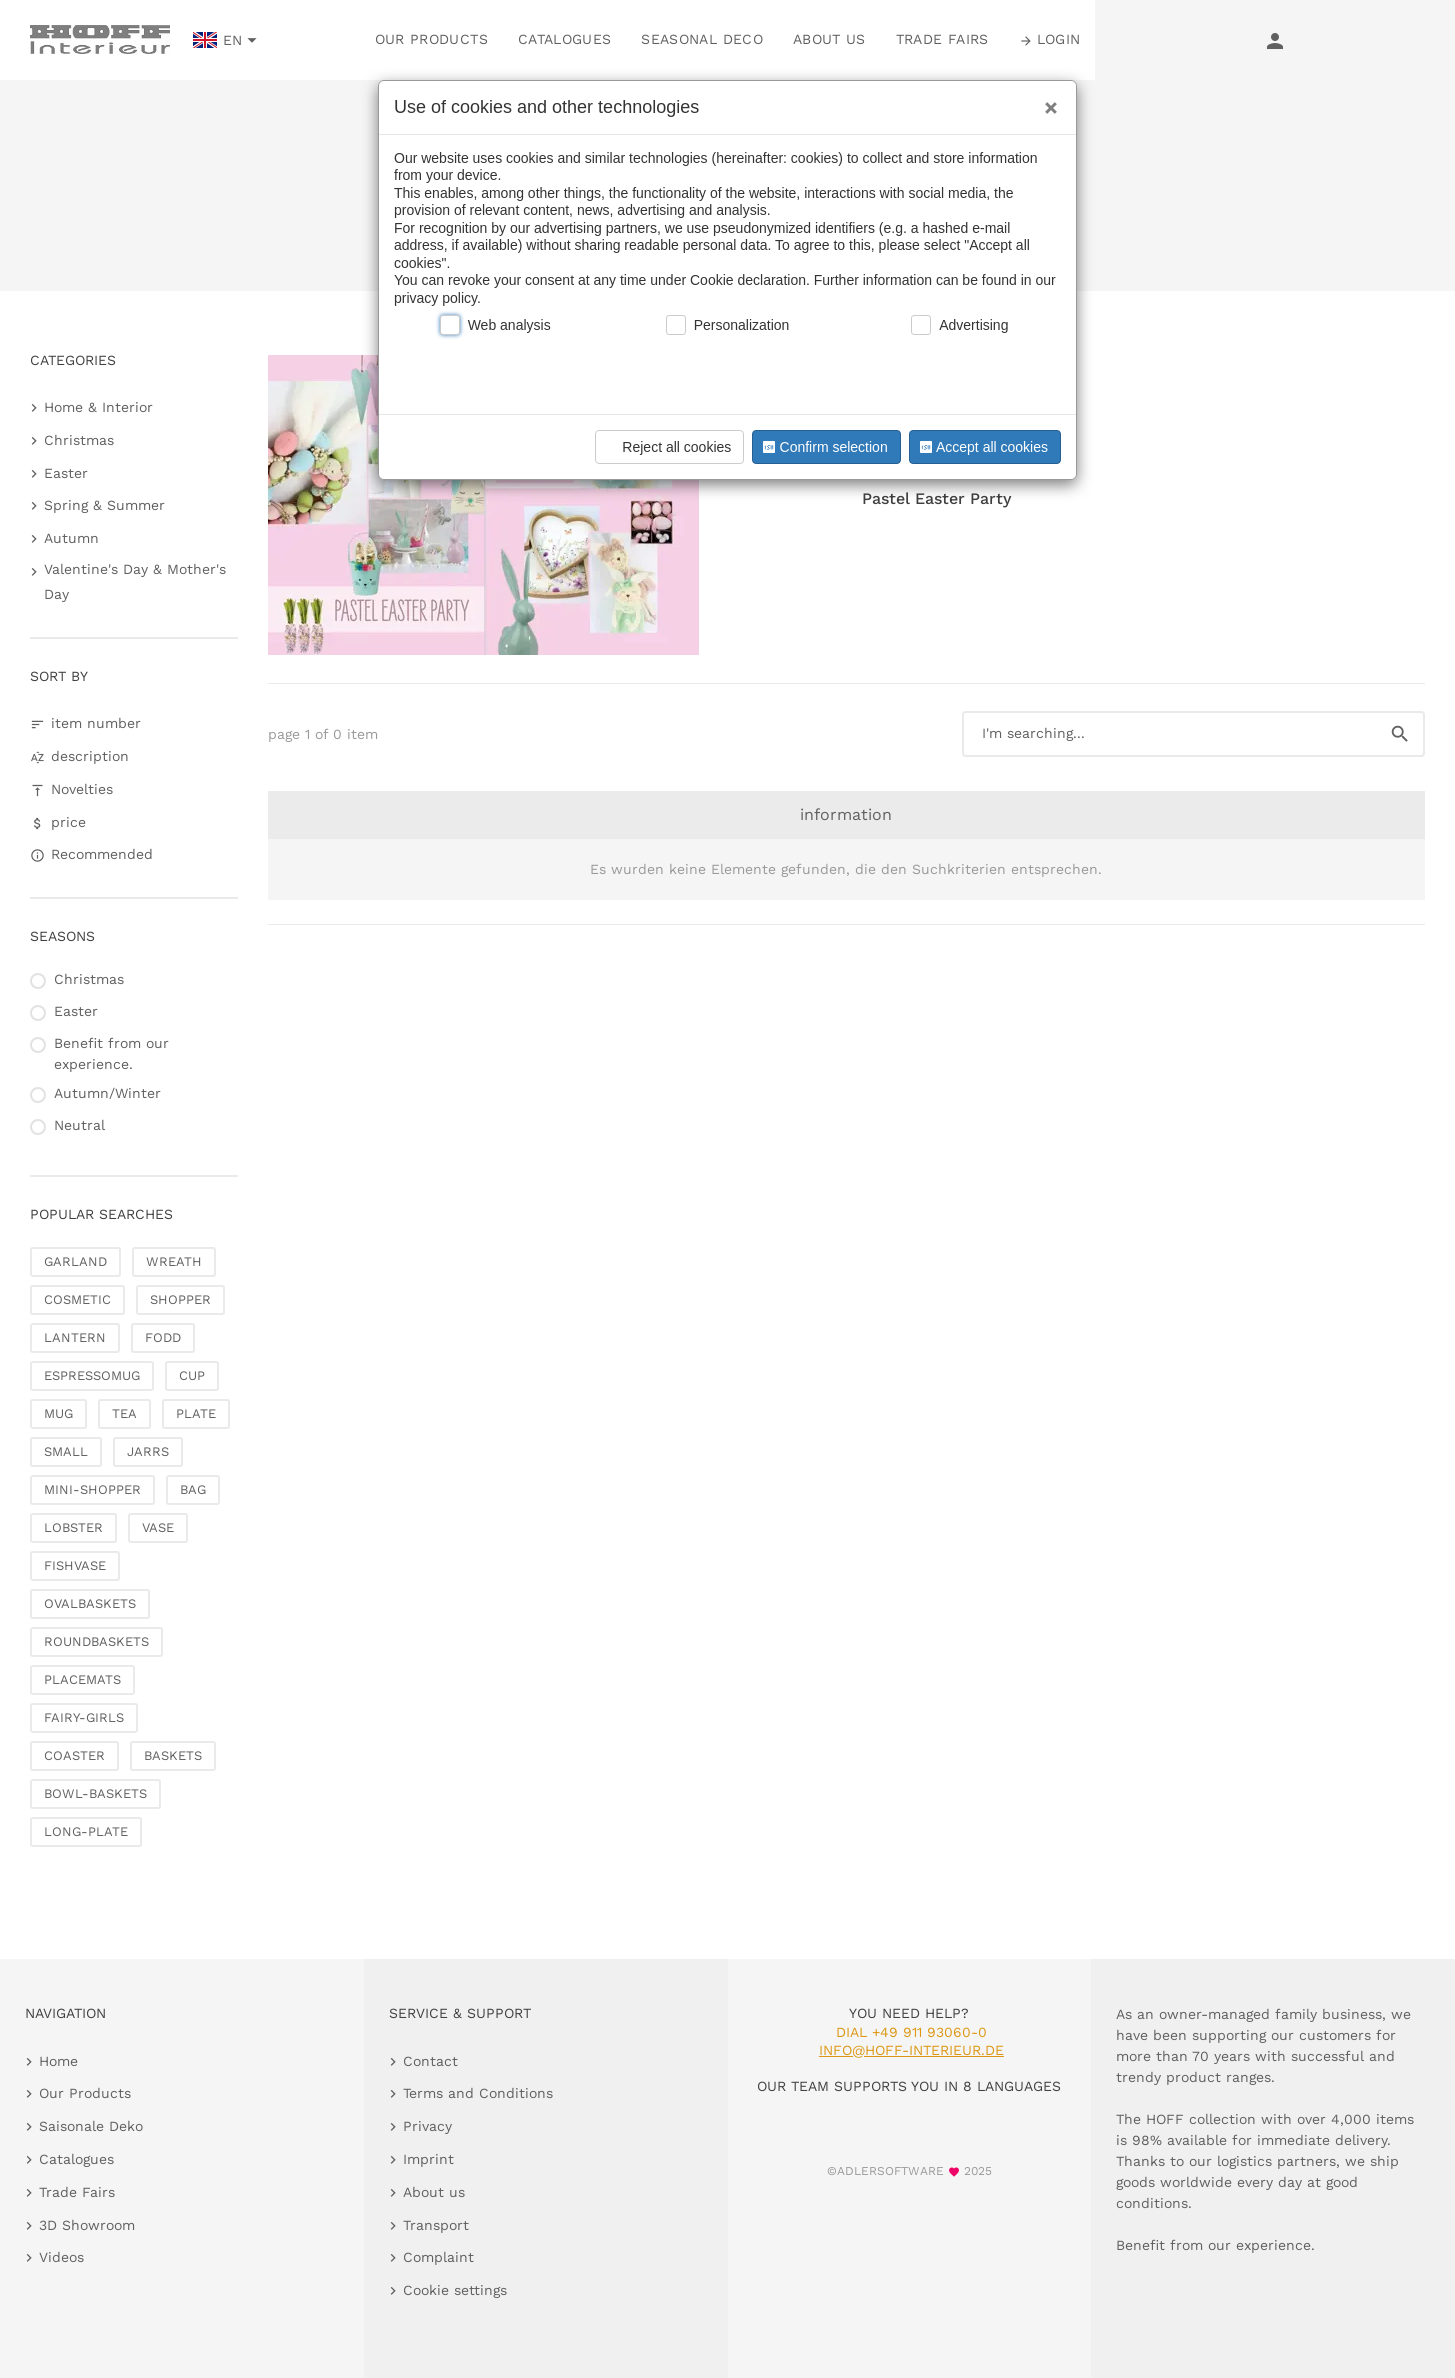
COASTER (74, 1755)
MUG (58, 1413)
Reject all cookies (666, 447)
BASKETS (173, 1755)
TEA (124, 1413)
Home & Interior (98, 407)
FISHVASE (75, 1565)
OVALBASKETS (90, 1603)
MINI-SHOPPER (92, 1489)
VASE (158, 1527)
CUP (192, 1375)
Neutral (79, 1125)
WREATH (174, 1261)
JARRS (148, 1451)
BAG (193, 1489)
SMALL (66, 1451)
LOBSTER (73, 1527)
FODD (163, 1337)
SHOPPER (180, 1299)
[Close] (1046, 101)
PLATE (196, 1413)
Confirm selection (823, 447)
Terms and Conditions (478, 2093)
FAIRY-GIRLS (84, 1717)
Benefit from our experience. (111, 1053)
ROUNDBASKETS (96, 1641)
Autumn (71, 538)
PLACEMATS (82, 1679)
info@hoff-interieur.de (911, 2050)
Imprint (428, 2159)
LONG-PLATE (86, 1831)
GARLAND (75, 1261)
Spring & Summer (104, 505)
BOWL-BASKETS (95, 1793)
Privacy (427, 2126)
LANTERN (75, 1337)
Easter (66, 473)
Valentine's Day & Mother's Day (135, 581)
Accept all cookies (982, 447)
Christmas (79, 440)
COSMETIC (77, 1299)
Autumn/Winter (107, 1093)
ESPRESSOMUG (92, 1375)
